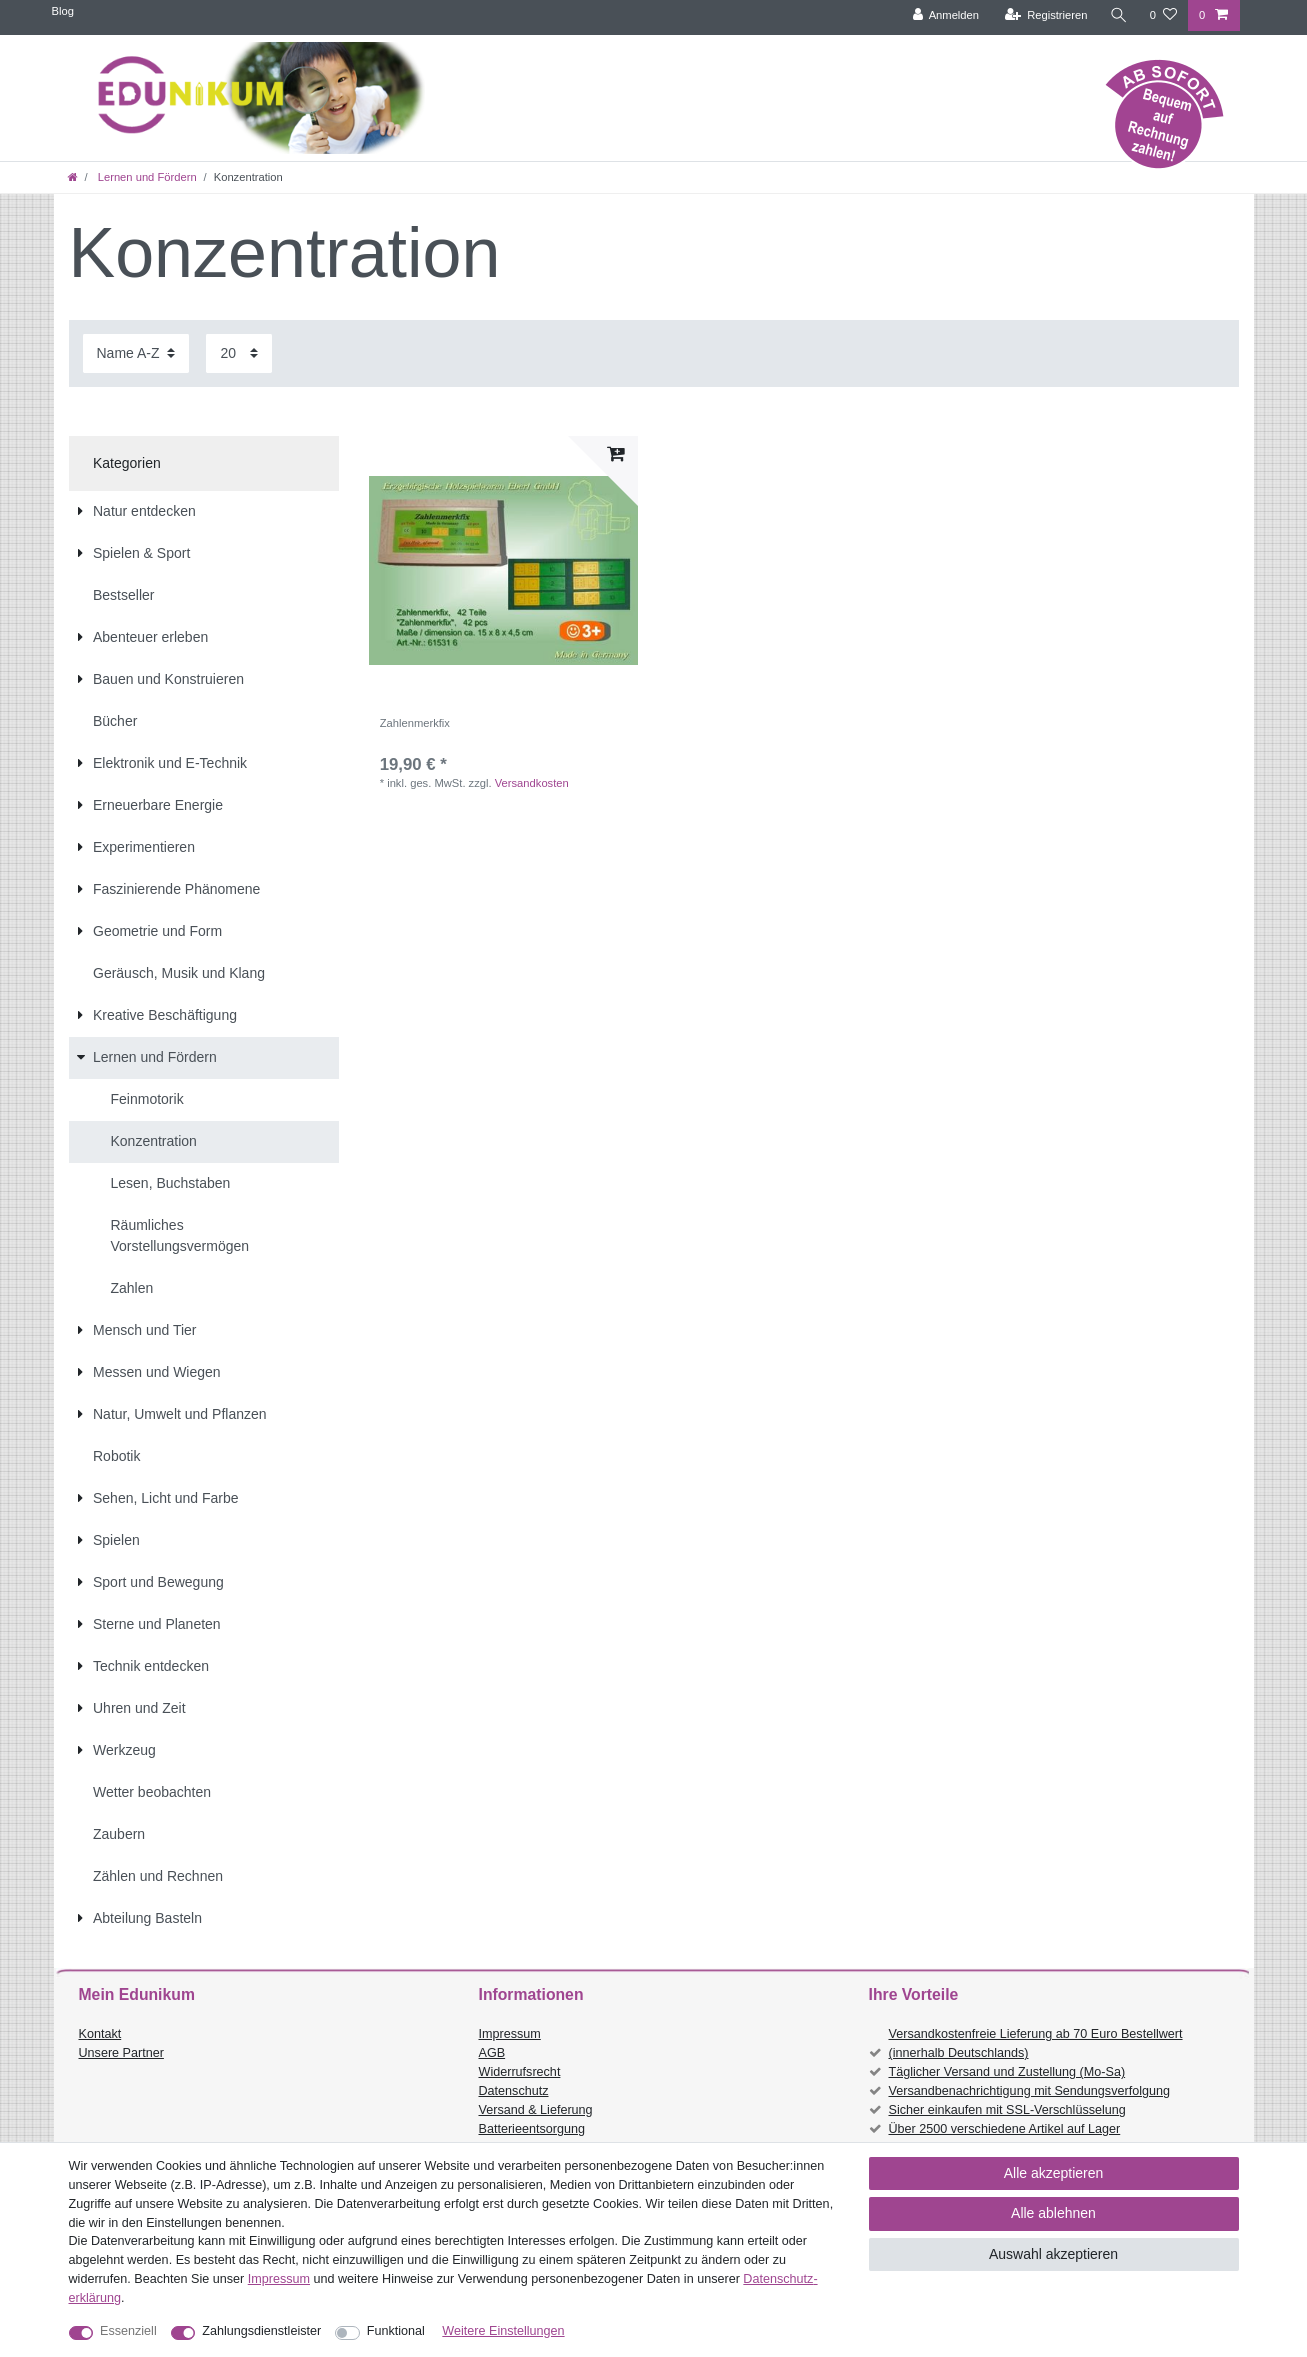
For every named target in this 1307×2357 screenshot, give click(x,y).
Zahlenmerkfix (415, 723)
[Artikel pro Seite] (239, 353)
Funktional (396, 2331)
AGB (492, 2053)
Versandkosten (532, 783)
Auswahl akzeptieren (1053, 2254)
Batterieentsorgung (532, 2129)
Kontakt (100, 2034)
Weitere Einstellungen (503, 2331)
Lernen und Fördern (146, 177)
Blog (63, 11)
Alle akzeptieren (1054, 2173)
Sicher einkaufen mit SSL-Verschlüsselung (1007, 2110)
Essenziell (128, 2331)
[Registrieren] (1045, 15)
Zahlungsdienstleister (261, 2331)
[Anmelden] (945, 15)
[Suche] (1119, 15)
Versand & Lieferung (536, 2110)
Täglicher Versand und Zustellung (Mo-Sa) (1007, 2072)
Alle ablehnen (1053, 2213)
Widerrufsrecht (520, 2072)
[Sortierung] (136, 353)
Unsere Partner (121, 2053)
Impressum (510, 2034)
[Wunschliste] (1163, 15)
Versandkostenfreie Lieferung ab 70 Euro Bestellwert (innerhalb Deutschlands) (1036, 2043)
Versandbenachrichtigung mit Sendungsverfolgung (1029, 2091)
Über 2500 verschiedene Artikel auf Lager (1005, 2129)
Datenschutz (514, 2091)
